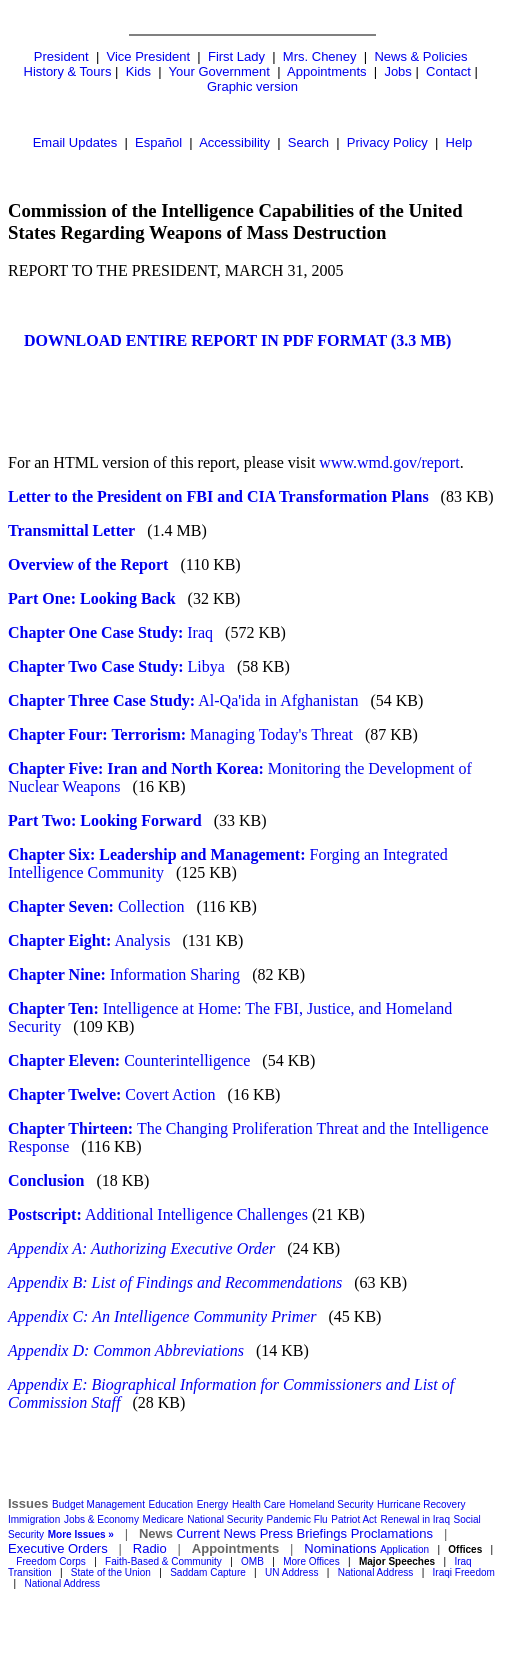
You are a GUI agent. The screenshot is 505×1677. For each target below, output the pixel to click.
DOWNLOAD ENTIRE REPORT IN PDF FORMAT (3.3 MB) (237, 340)
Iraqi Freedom (464, 1572)
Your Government (219, 71)
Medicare (163, 1519)
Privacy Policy (387, 142)
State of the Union (111, 1572)
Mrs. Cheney (320, 56)
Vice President (149, 56)
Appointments (327, 71)
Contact (448, 71)
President (61, 56)
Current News (216, 1533)
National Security (225, 1519)
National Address (376, 1572)
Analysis (89, 940)
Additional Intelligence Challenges (158, 1214)
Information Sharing (124, 974)
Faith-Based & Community (165, 1561)
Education (171, 1504)
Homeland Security (331, 1504)
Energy (213, 1504)
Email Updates (75, 142)
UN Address (291, 1572)
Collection (96, 906)
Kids (138, 71)
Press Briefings (303, 1533)
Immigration (34, 1519)
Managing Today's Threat (180, 734)
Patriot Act (354, 1519)
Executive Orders (58, 1548)
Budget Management (98, 1504)
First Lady (236, 56)
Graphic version (252, 86)
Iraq (110, 632)
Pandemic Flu (297, 1519)
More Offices (311, 1561)
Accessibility (234, 142)
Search (308, 142)
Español (158, 142)
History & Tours (68, 71)
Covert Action (112, 1094)
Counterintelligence (133, 1060)
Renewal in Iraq (415, 1519)
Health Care (258, 1504)
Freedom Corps (50, 1561)
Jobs (397, 71)
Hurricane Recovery (421, 1504)
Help (459, 142)
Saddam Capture (208, 1572)
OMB (252, 1561)
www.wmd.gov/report (389, 462)
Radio (150, 1548)
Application (404, 1549)
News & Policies (420, 56)
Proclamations (392, 1533)
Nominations (340, 1548)
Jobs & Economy (101, 1519)
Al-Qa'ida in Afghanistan (183, 700)
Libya (122, 666)
